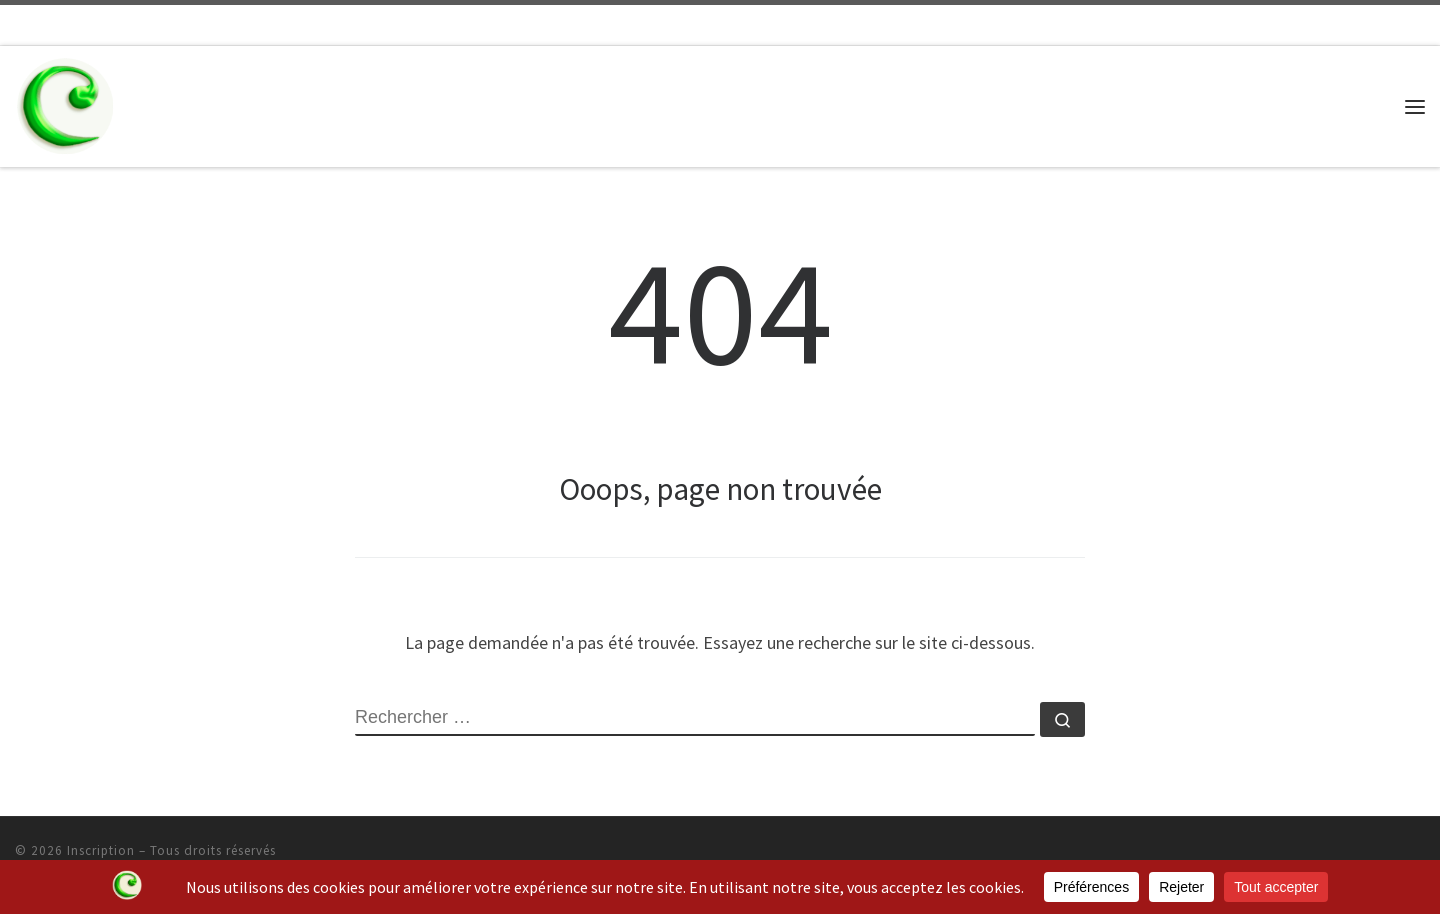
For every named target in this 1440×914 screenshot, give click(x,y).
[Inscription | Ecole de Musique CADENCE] (65, 102)
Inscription (101, 850)
